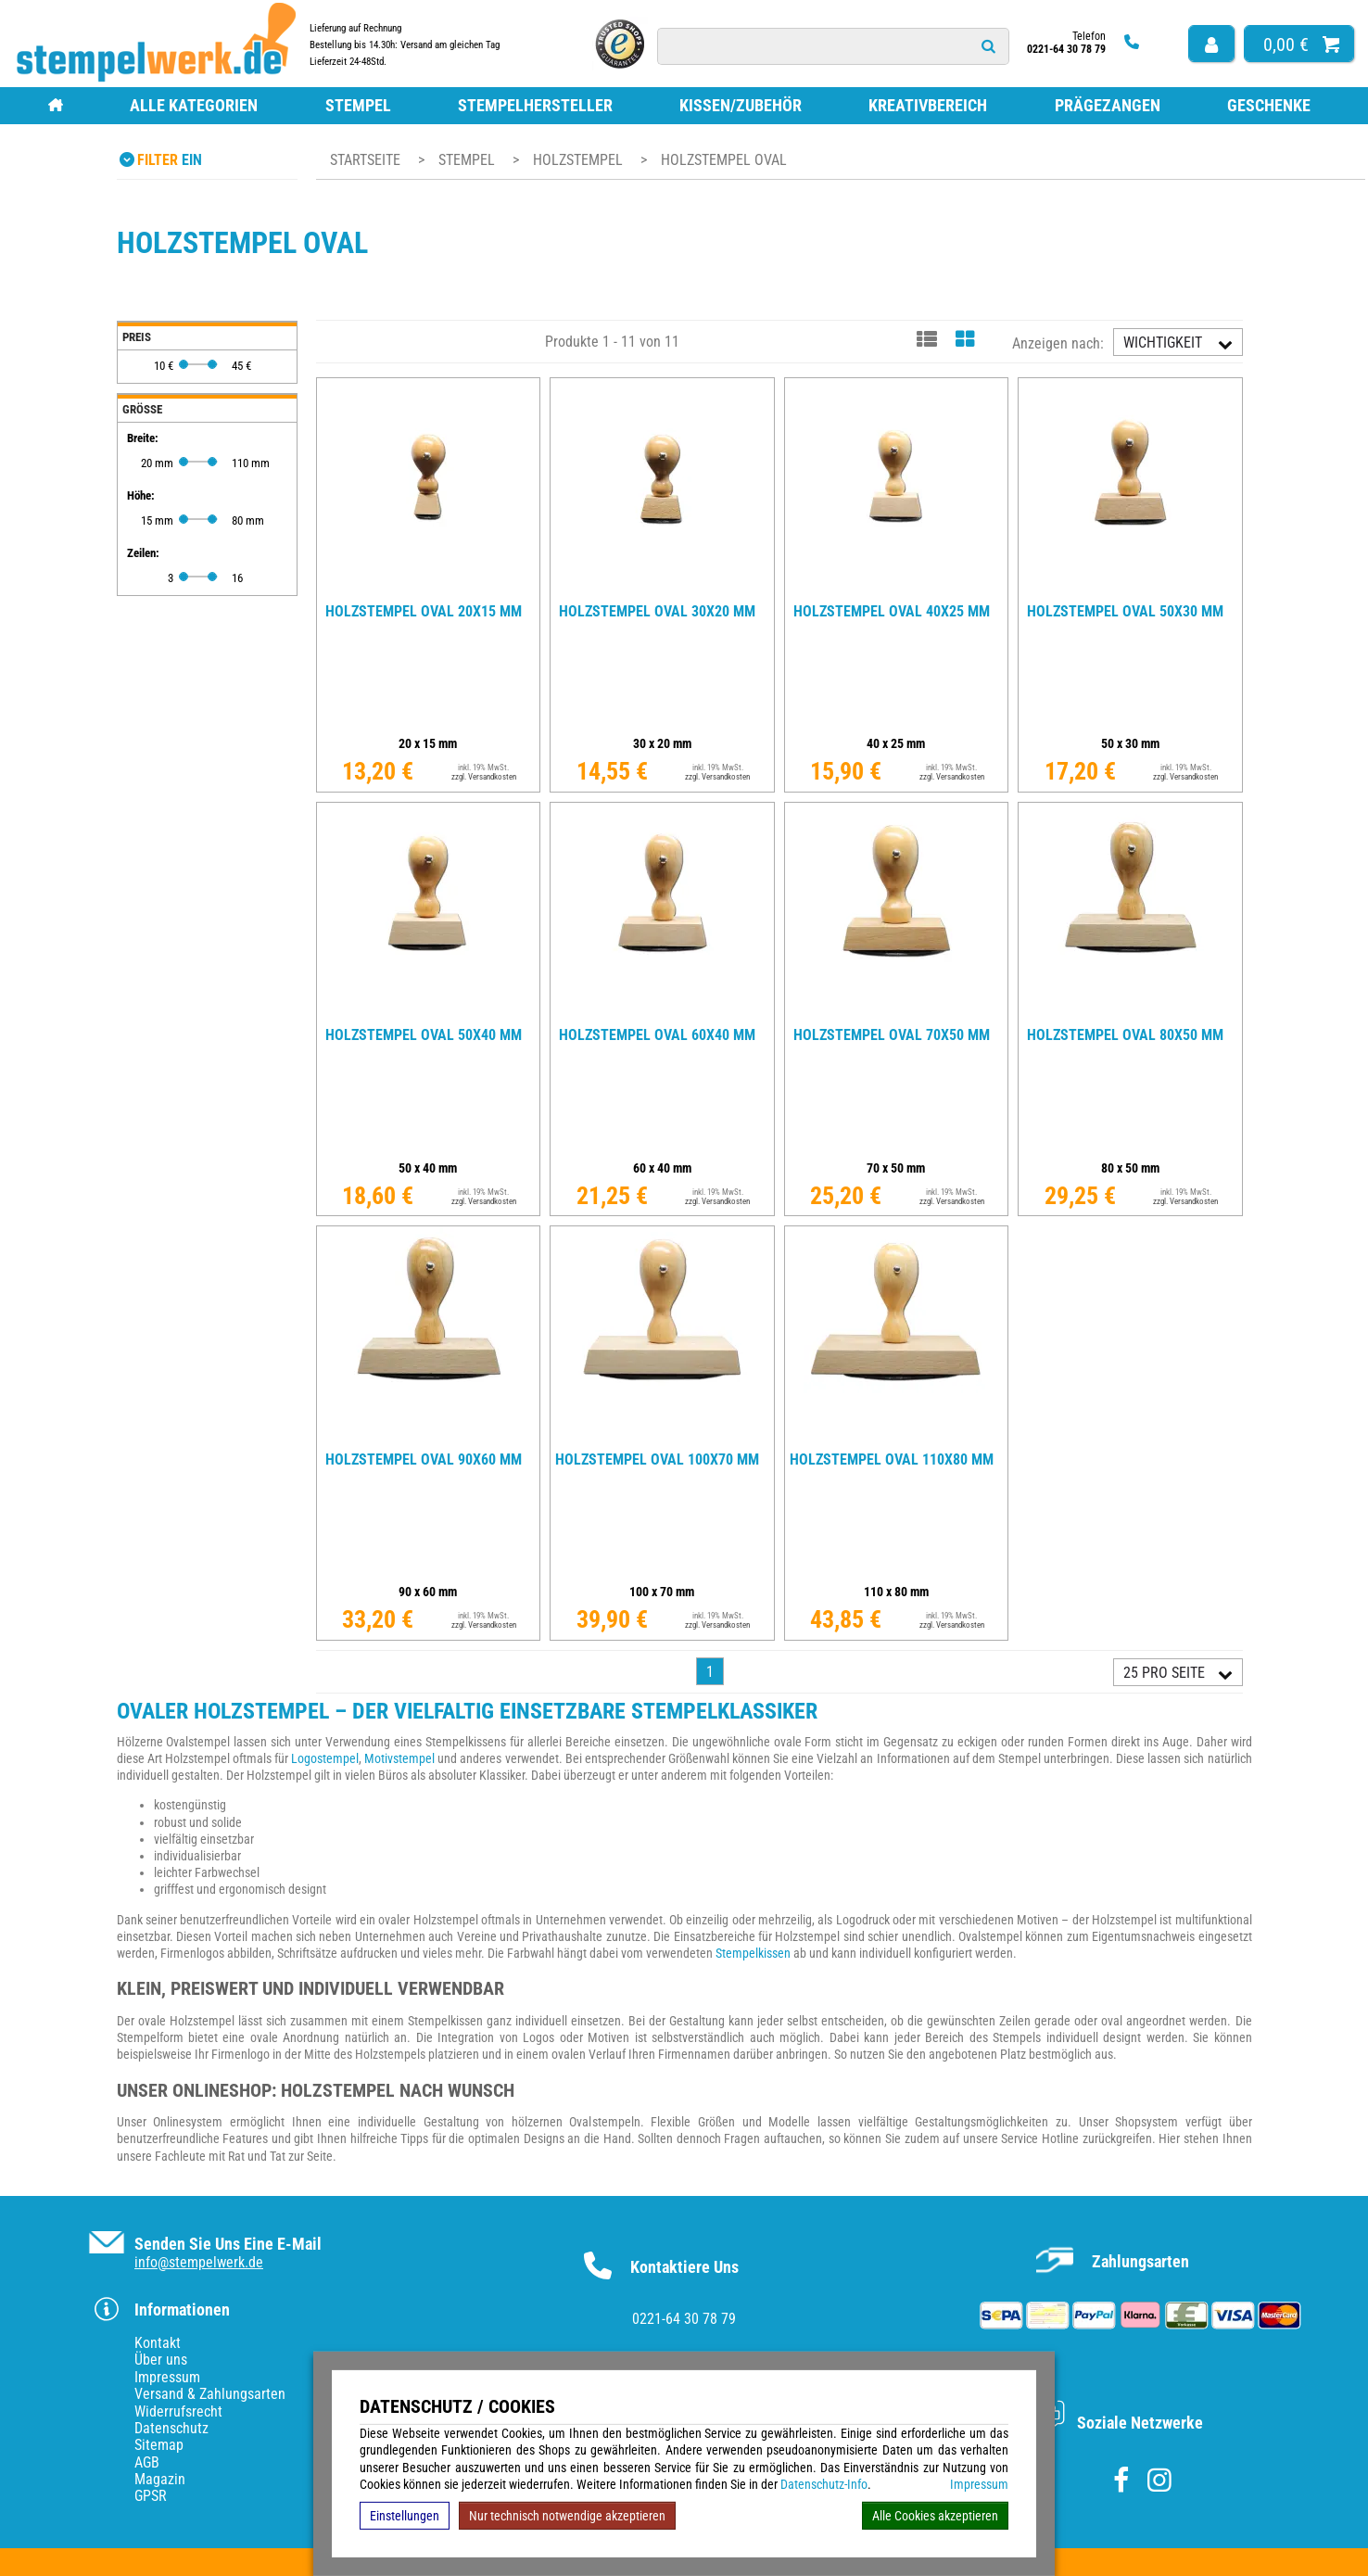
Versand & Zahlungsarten (209, 2394)
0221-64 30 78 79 (684, 2319)
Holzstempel (580, 160)
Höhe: (141, 495)
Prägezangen (1107, 105)
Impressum (979, 2484)
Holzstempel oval (724, 160)
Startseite (365, 160)
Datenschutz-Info (824, 2484)
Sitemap (159, 2445)
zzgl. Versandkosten (483, 776)
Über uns (160, 2359)
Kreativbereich (927, 105)
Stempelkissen (753, 1953)
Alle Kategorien (194, 105)
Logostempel (325, 1758)
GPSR (150, 2496)
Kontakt (157, 2343)
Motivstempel (399, 1758)
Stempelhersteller (535, 105)
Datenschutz (171, 2428)
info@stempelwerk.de (198, 2262)
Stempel (358, 105)
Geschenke (1269, 105)
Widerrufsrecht (178, 2411)
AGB (146, 2462)
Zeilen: (143, 553)
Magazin (159, 2479)
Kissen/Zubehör (740, 105)
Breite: (142, 438)
